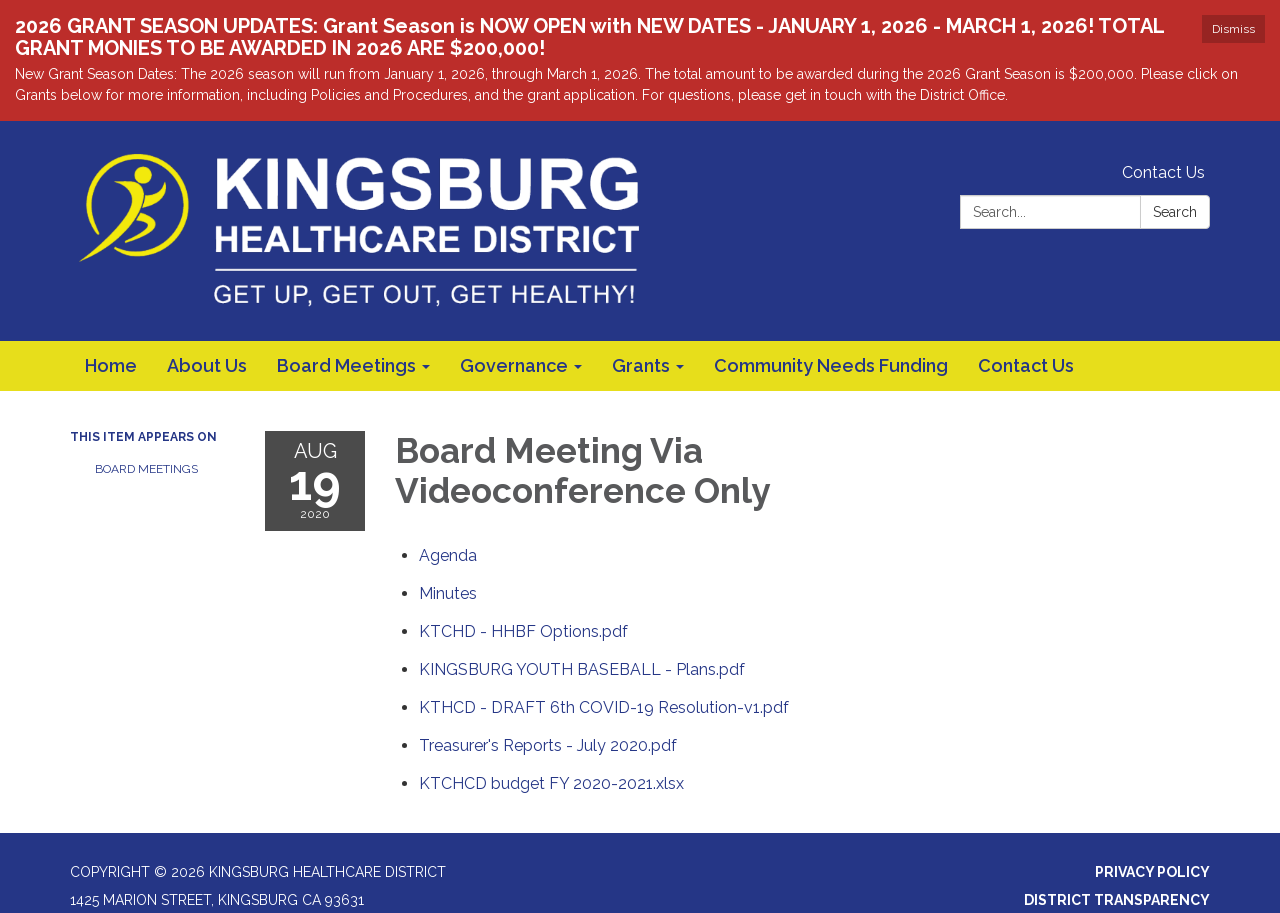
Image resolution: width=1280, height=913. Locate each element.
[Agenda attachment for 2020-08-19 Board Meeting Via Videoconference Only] (448, 554)
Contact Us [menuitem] (1026, 365)
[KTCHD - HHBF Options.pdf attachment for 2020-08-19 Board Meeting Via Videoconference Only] (523, 630)
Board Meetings (146, 469)
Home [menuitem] (111, 365)
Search (1175, 212)
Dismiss (1233, 29)
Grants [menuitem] (641, 365)
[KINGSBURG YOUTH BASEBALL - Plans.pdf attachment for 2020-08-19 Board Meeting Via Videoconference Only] (582, 668)
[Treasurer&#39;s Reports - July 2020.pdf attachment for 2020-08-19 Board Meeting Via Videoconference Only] (548, 744)
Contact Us (1163, 172)
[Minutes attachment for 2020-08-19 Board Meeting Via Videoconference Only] (448, 592)
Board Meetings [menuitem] (346, 365)
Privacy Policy (1152, 871)
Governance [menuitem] (514, 365)
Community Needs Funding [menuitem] (831, 365)
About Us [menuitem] (207, 365)
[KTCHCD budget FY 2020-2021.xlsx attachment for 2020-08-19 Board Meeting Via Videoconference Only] (551, 782)
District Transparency (1117, 899)
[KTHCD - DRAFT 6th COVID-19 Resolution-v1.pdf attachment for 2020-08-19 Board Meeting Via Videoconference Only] (604, 706)
